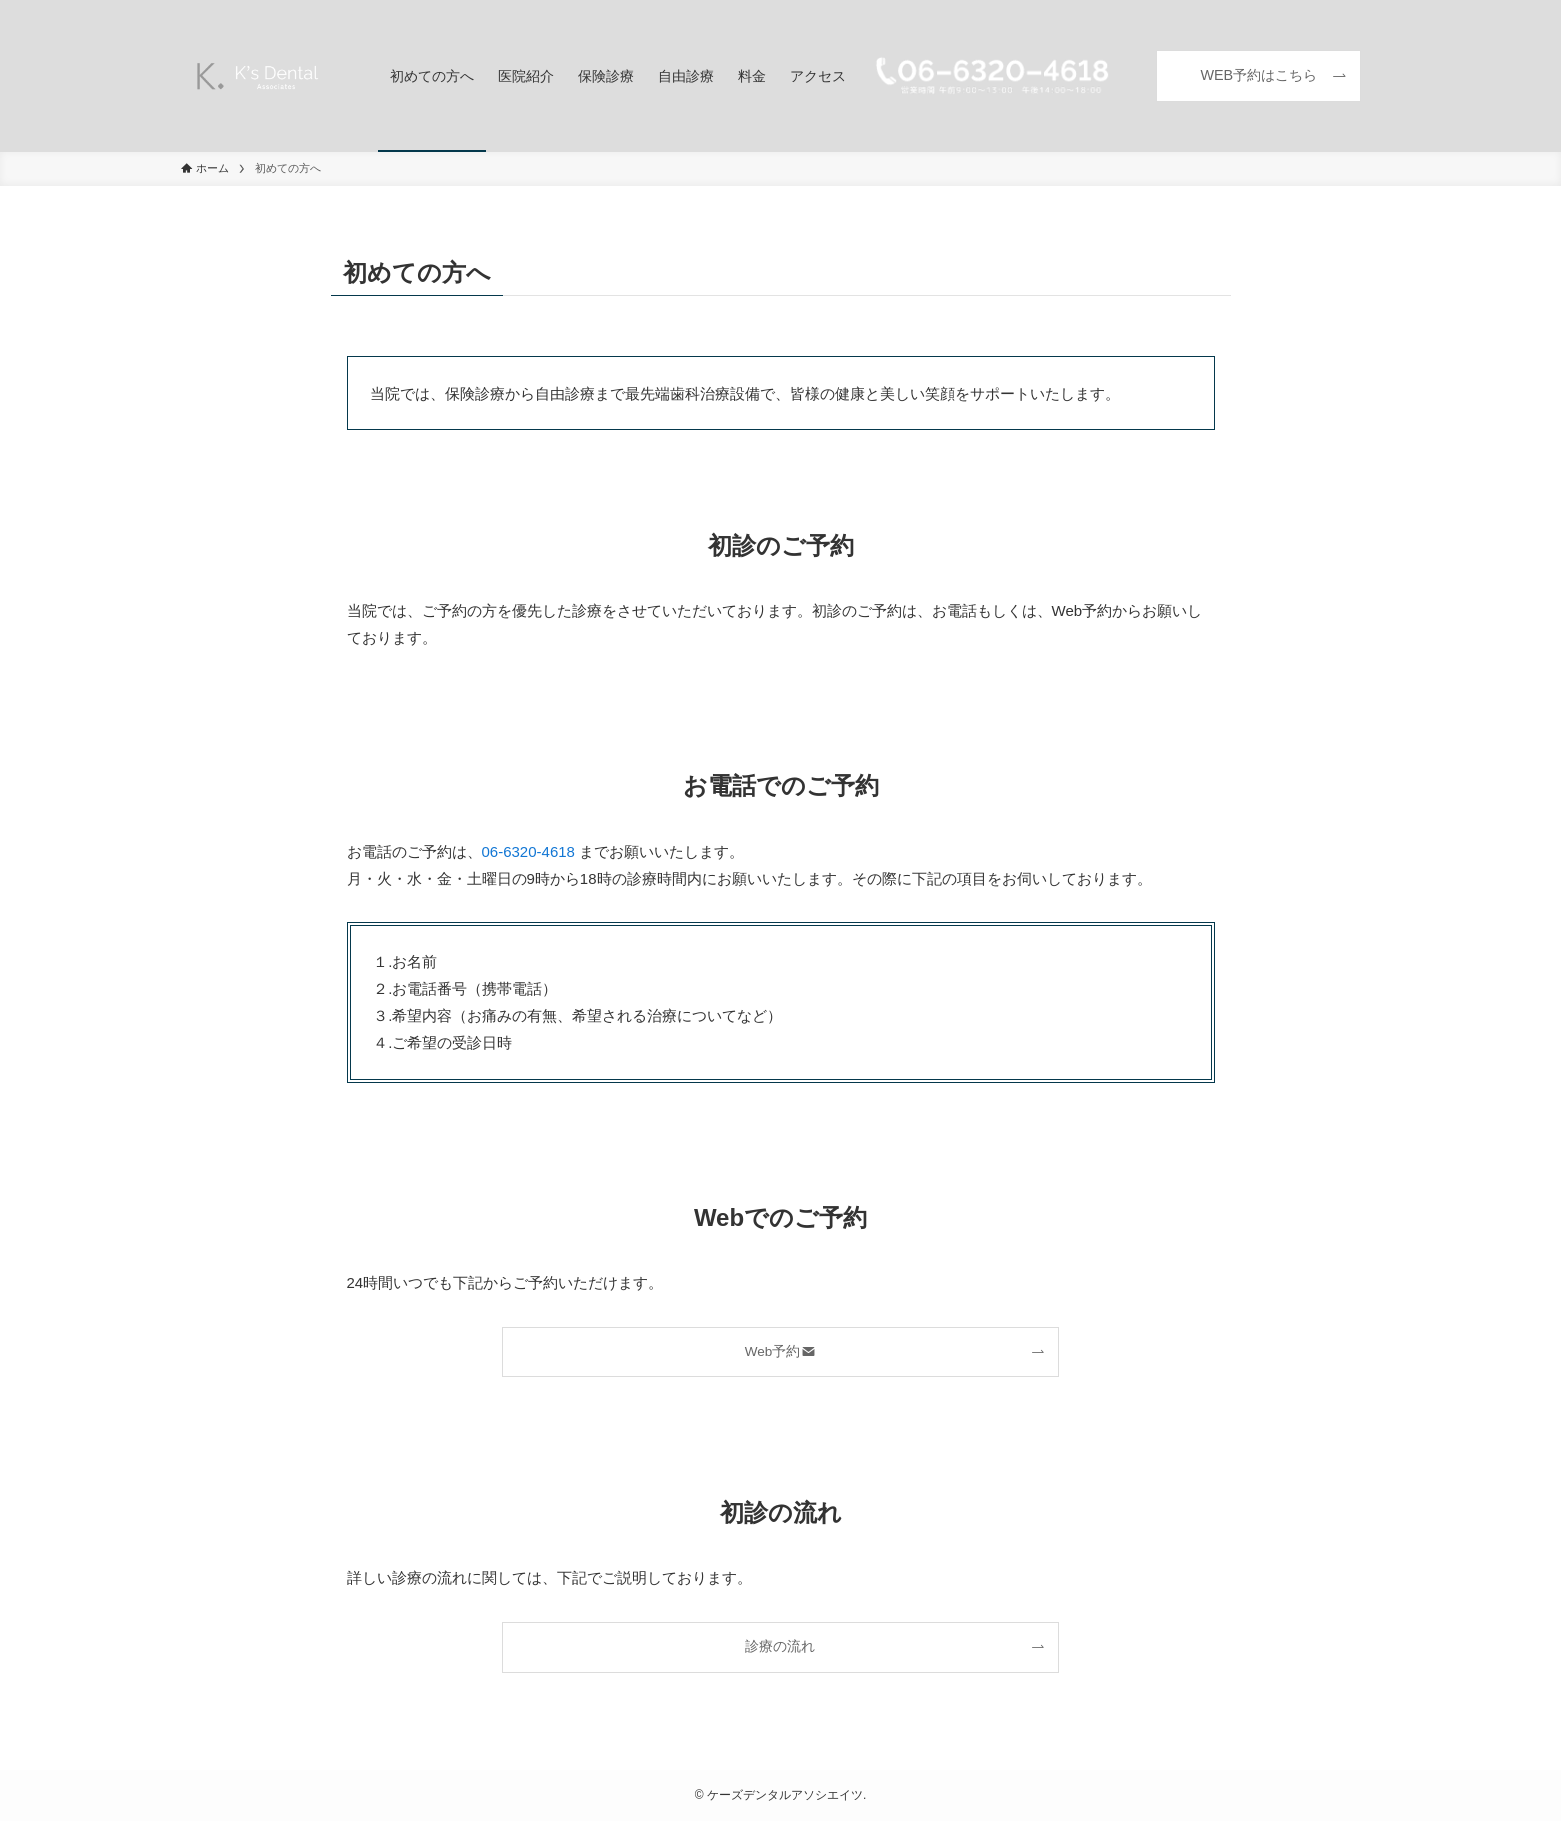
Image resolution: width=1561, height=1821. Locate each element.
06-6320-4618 (528, 851)
